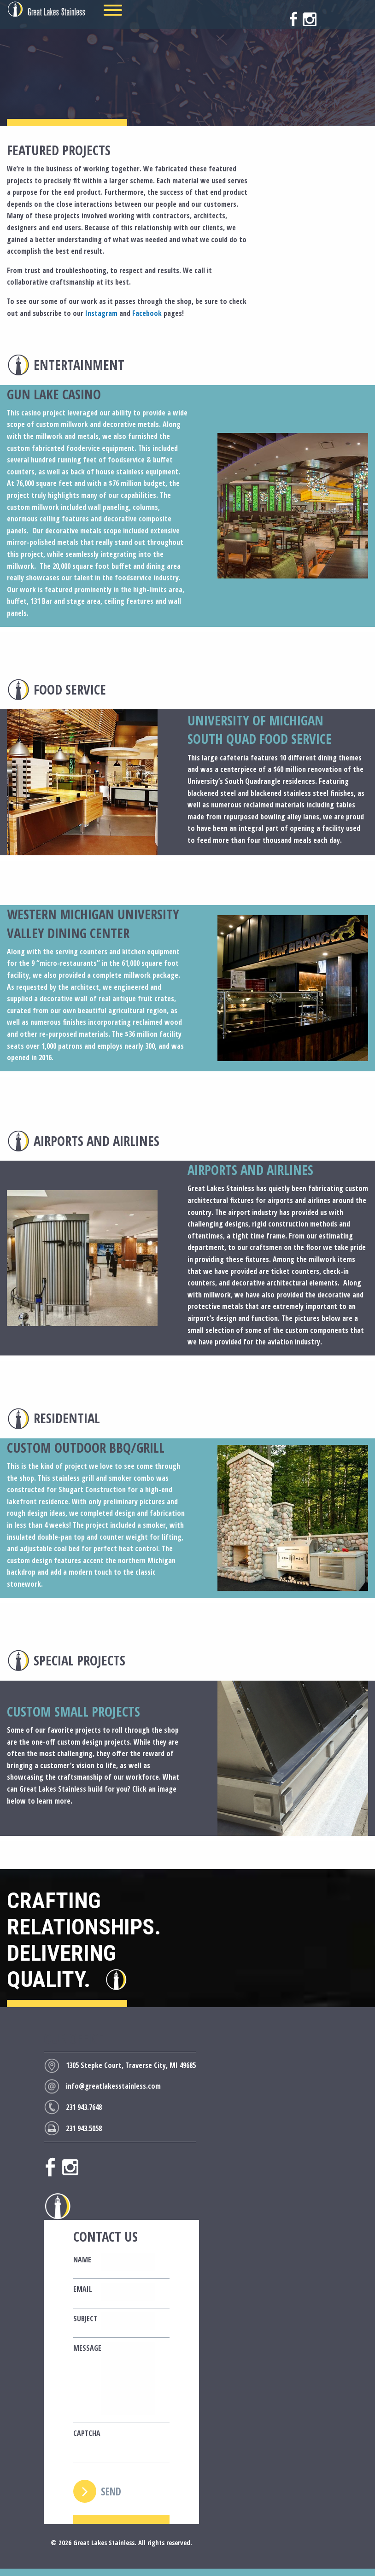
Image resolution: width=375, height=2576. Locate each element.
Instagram (101, 313)
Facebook (147, 313)
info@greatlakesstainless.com (113, 2086)
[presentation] (171, 2445)
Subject (83, 2318)
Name (82, 2260)
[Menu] (113, 10)
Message (83, 2348)
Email (82, 2289)
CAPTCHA (83, 2433)
